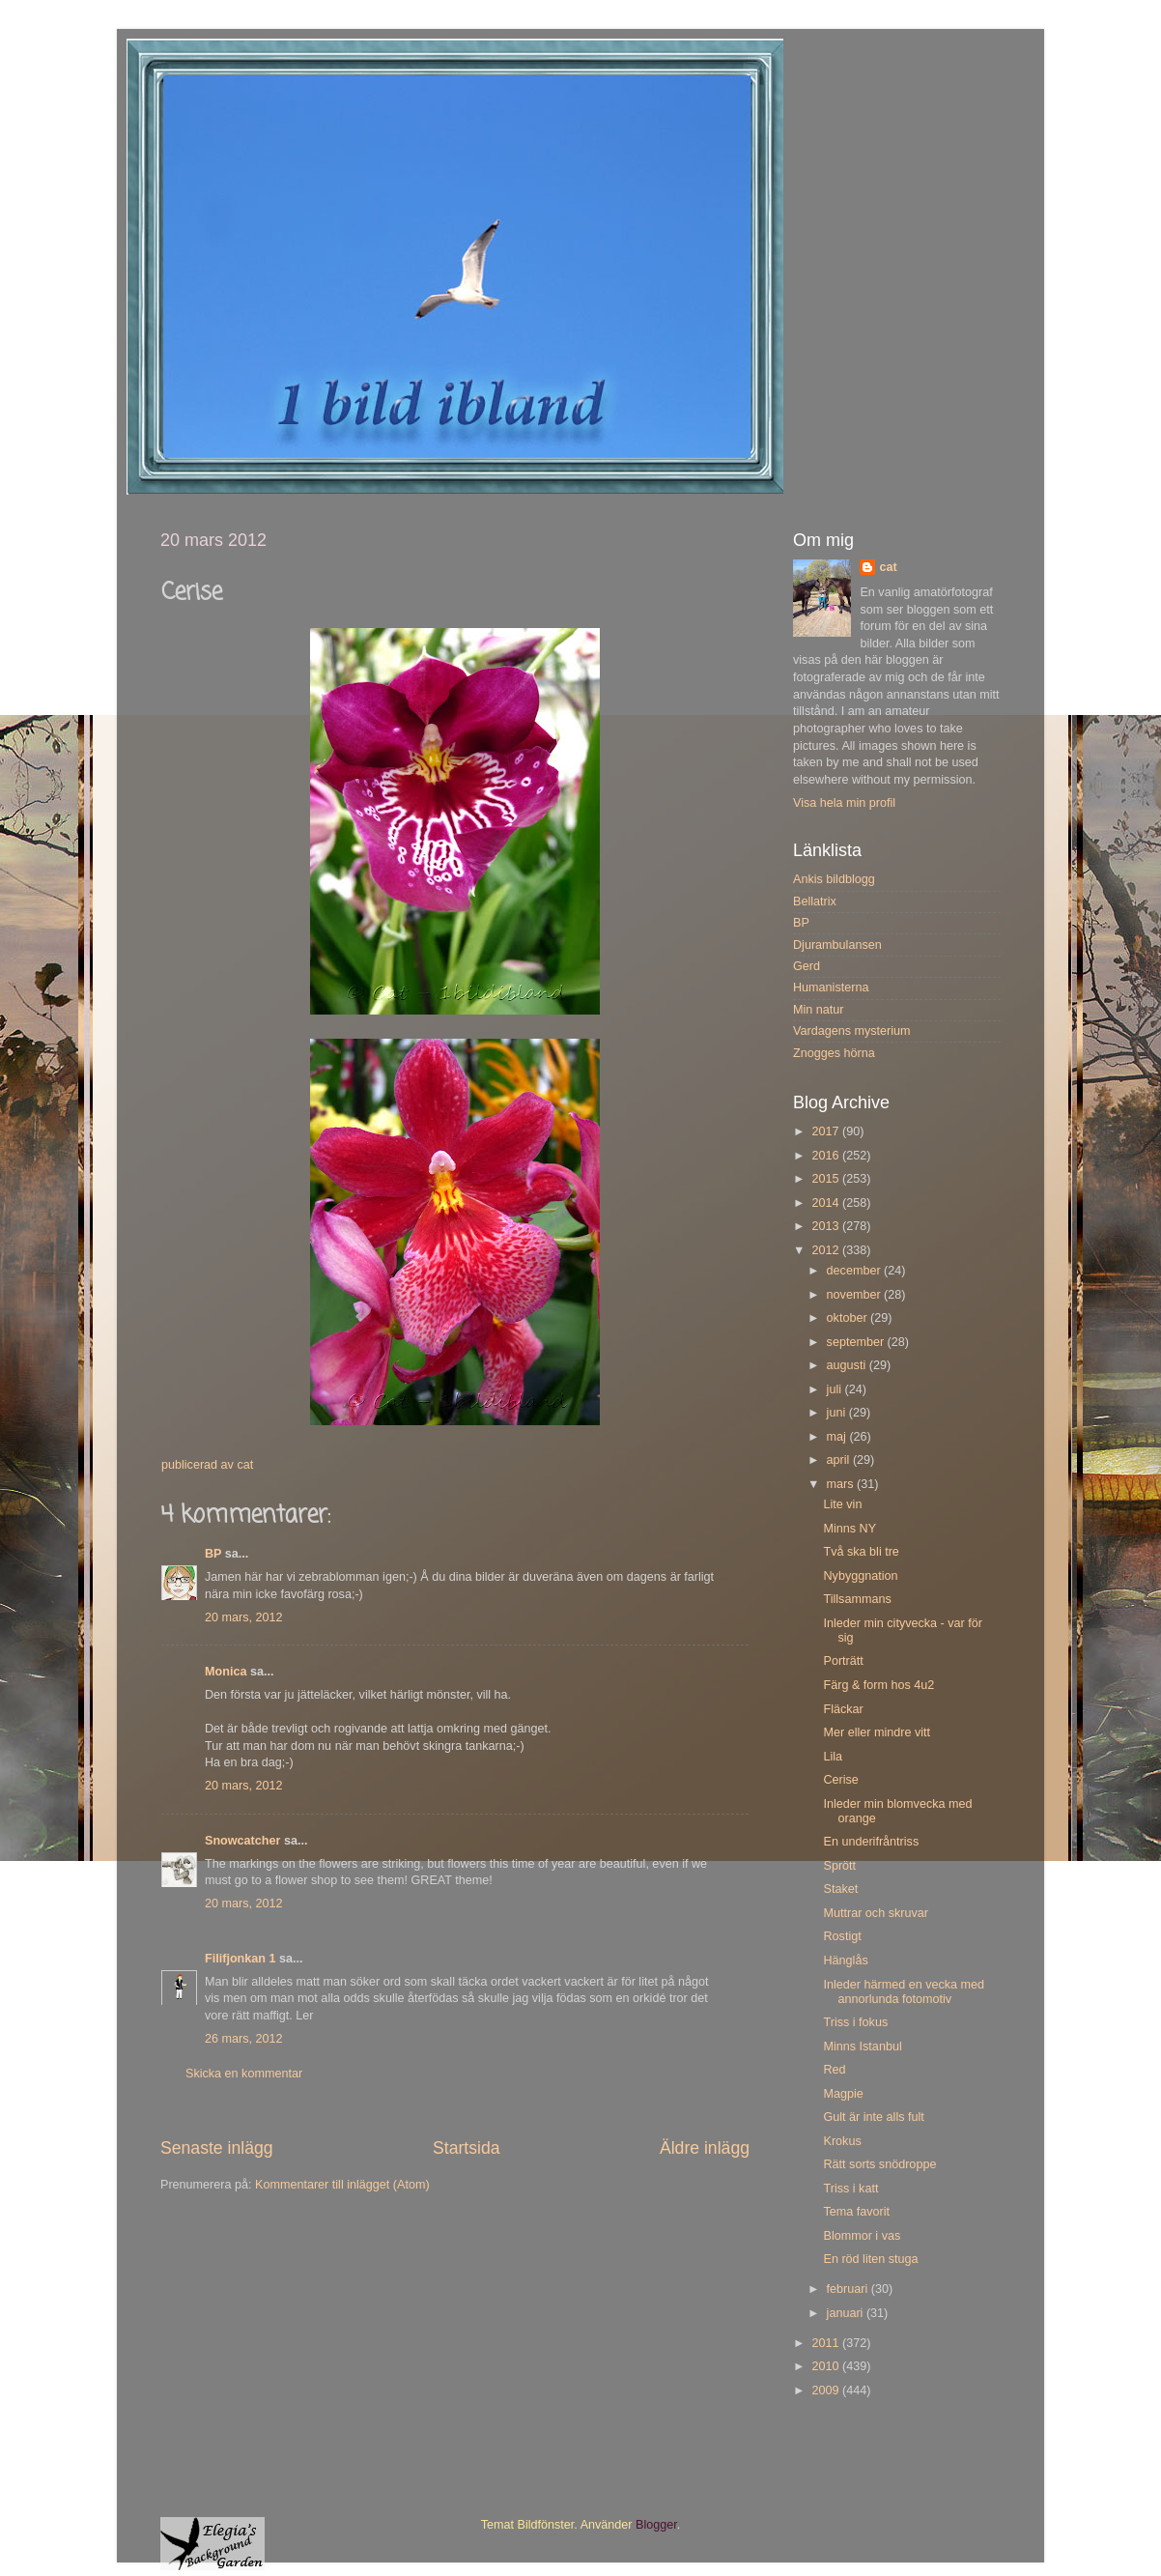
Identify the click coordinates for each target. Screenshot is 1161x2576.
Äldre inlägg (705, 2148)
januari (846, 2313)
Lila (832, 1756)
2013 (826, 1226)
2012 (826, 1250)
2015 (826, 1179)
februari (849, 2289)
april (840, 1460)
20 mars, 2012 (244, 1617)
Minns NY (849, 1528)
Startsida (466, 2148)
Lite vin (842, 1504)
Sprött (839, 1866)
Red (834, 2069)
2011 (826, 2343)
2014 (826, 1203)
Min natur (818, 1009)
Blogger (656, 2525)
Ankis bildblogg (834, 879)
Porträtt (843, 1661)
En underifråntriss (871, 1841)
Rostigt (842, 1936)
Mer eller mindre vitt (876, 1732)
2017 (826, 1131)
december (856, 1270)
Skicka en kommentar (243, 2073)
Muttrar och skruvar (875, 1913)
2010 (826, 2366)
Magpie (843, 2094)
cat (887, 567)
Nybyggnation (860, 1576)
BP (213, 1553)
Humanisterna (830, 987)
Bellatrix (814, 901)
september (857, 1342)
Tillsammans (857, 1599)
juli (836, 1389)
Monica (225, 1671)
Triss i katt (850, 2188)
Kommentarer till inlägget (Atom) (342, 2184)
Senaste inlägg (216, 2148)
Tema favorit (856, 2211)
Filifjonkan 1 (240, 1958)
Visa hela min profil (844, 803)
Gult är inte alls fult (873, 2117)
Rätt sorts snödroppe (879, 2164)
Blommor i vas (861, 2236)
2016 (826, 1155)
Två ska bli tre (860, 1552)
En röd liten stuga (870, 2259)
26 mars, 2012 (244, 2039)
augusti (848, 1365)
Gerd (806, 966)
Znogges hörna (834, 1053)
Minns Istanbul (862, 2046)
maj (838, 1437)
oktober (849, 1318)
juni (838, 1412)
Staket (840, 1889)
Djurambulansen (837, 945)
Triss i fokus (855, 2022)
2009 (826, 2390)
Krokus (842, 2141)
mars (842, 1484)
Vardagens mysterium (852, 1031)
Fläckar (843, 1709)
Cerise (840, 1780)
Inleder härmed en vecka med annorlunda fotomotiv (903, 1992)
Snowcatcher (242, 1840)
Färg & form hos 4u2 (878, 1685)
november (856, 1295)
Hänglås (845, 1960)
